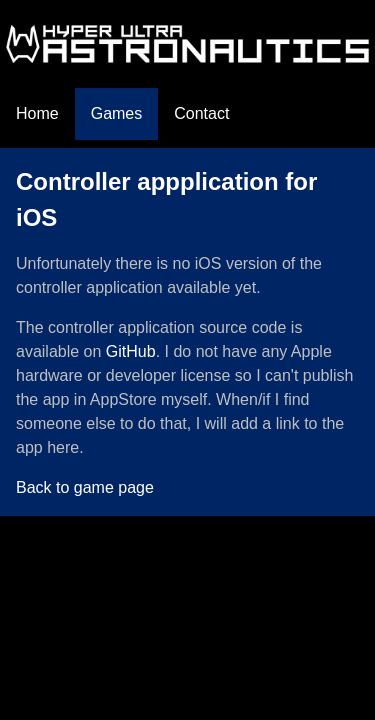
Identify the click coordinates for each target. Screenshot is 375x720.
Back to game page (85, 487)
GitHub (131, 351)
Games (117, 113)
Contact (201, 113)
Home (37, 113)
